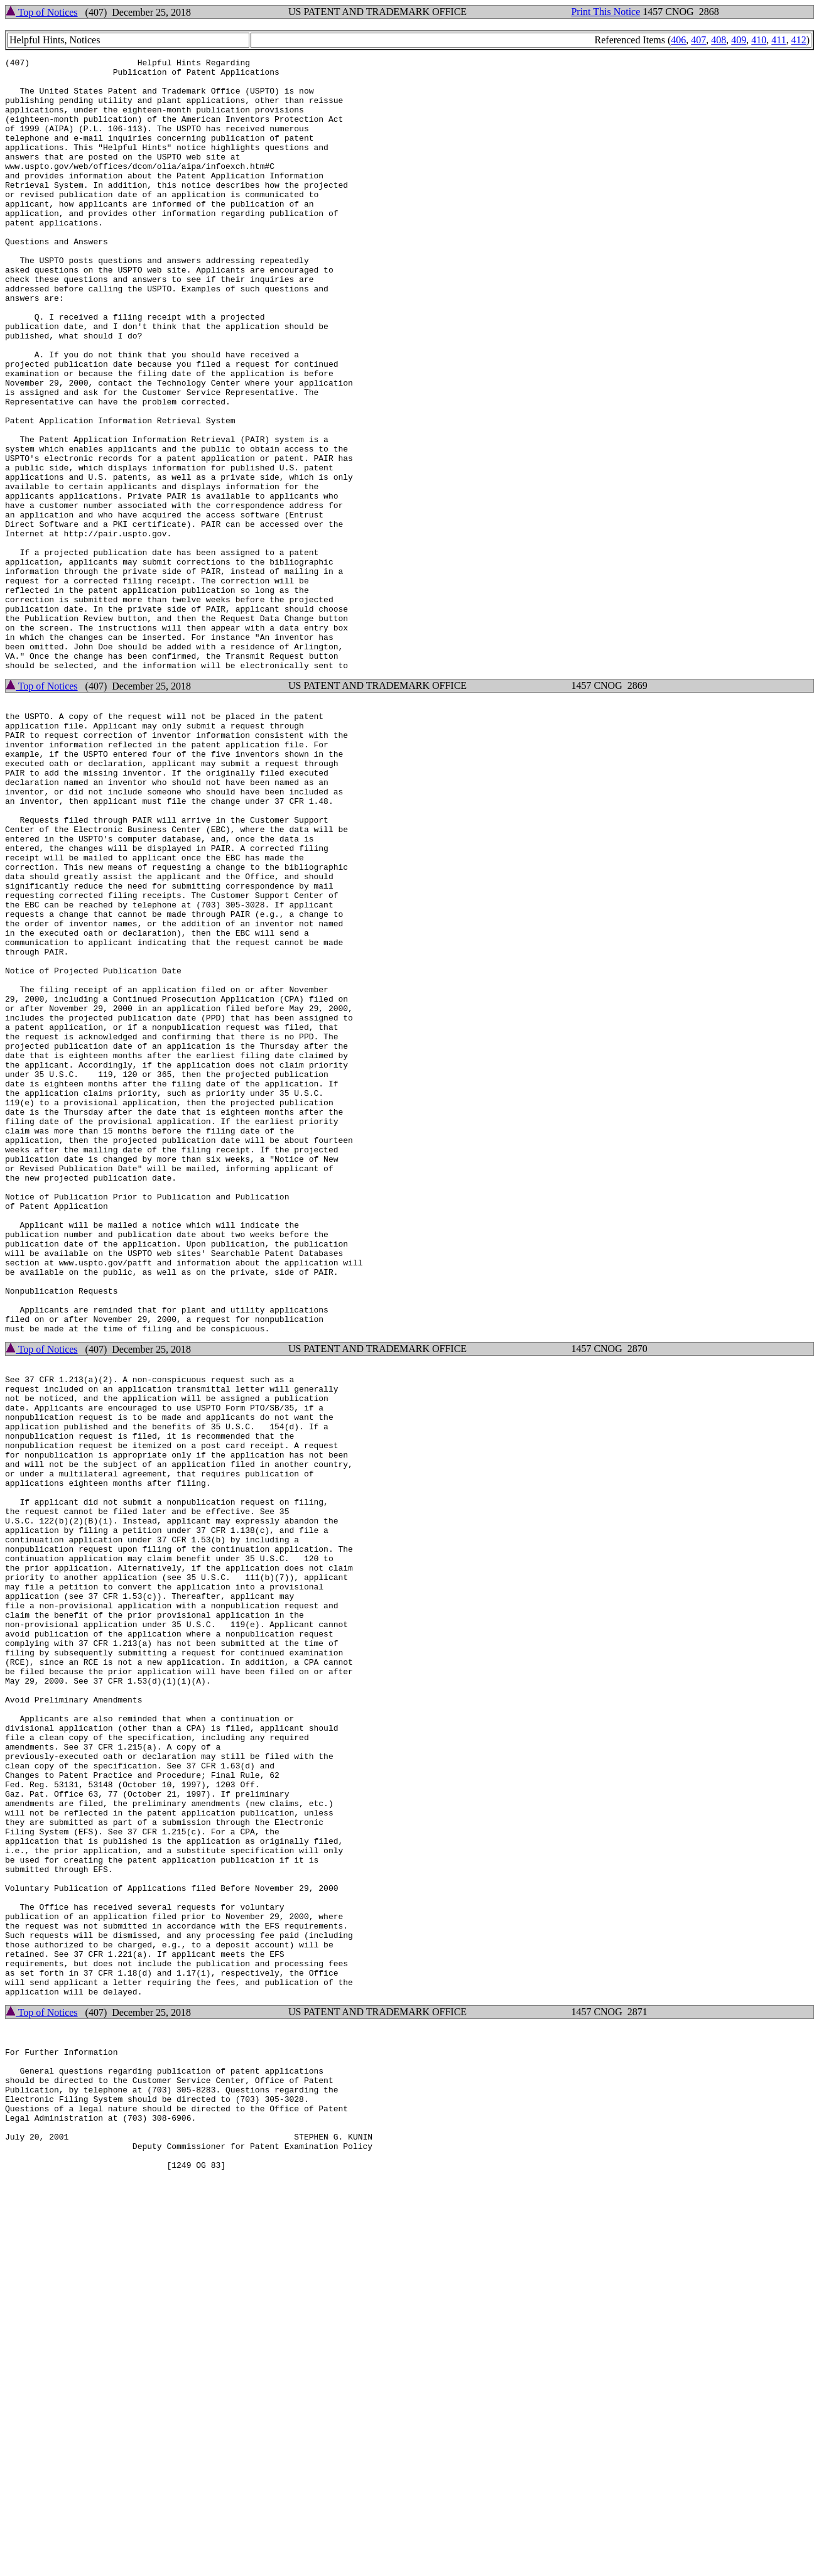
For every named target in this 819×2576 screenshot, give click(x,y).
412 (798, 40)
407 (698, 40)
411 (778, 40)
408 (718, 40)
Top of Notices (42, 12)
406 (678, 40)
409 (738, 40)
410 (758, 40)
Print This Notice (605, 11)
